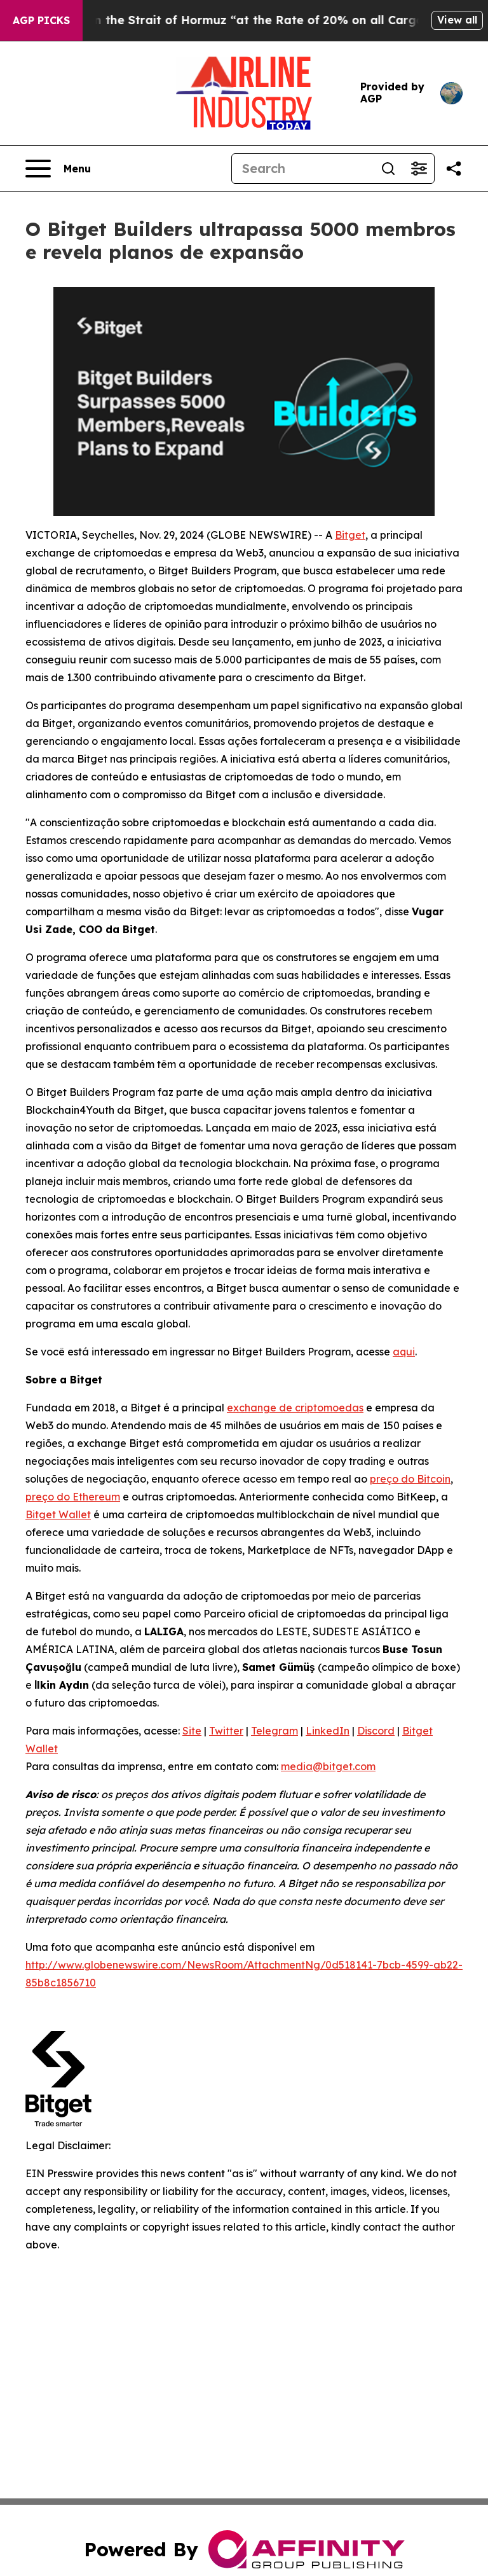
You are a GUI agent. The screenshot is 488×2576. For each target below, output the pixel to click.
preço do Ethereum (72, 1496)
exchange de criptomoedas (295, 1407)
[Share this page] (454, 168)
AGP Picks (41, 20)
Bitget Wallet (58, 1514)
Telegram (274, 1730)
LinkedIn (327, 1730)
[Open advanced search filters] (418, 168)
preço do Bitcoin (410, 1478)
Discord (376, 1730)
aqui (404, 1351)
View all (457, 19)
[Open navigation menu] (58, 168)
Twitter (226, 1730)
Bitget (350, 535)
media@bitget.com (328, 1766)
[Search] (302, 168)
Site (191, 1730)
